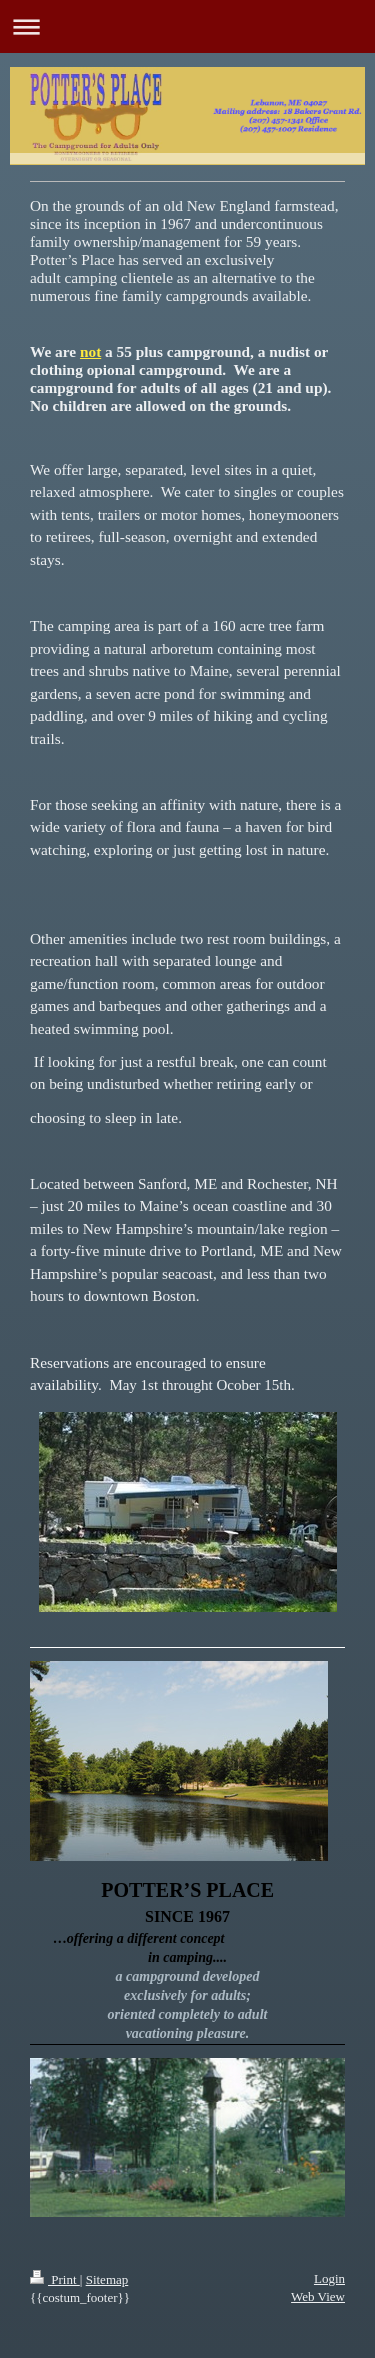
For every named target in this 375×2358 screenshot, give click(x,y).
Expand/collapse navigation (187, 26)
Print (55, 2279)
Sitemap (107, 2279)
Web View (318, 2296)
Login (329, 2278)
